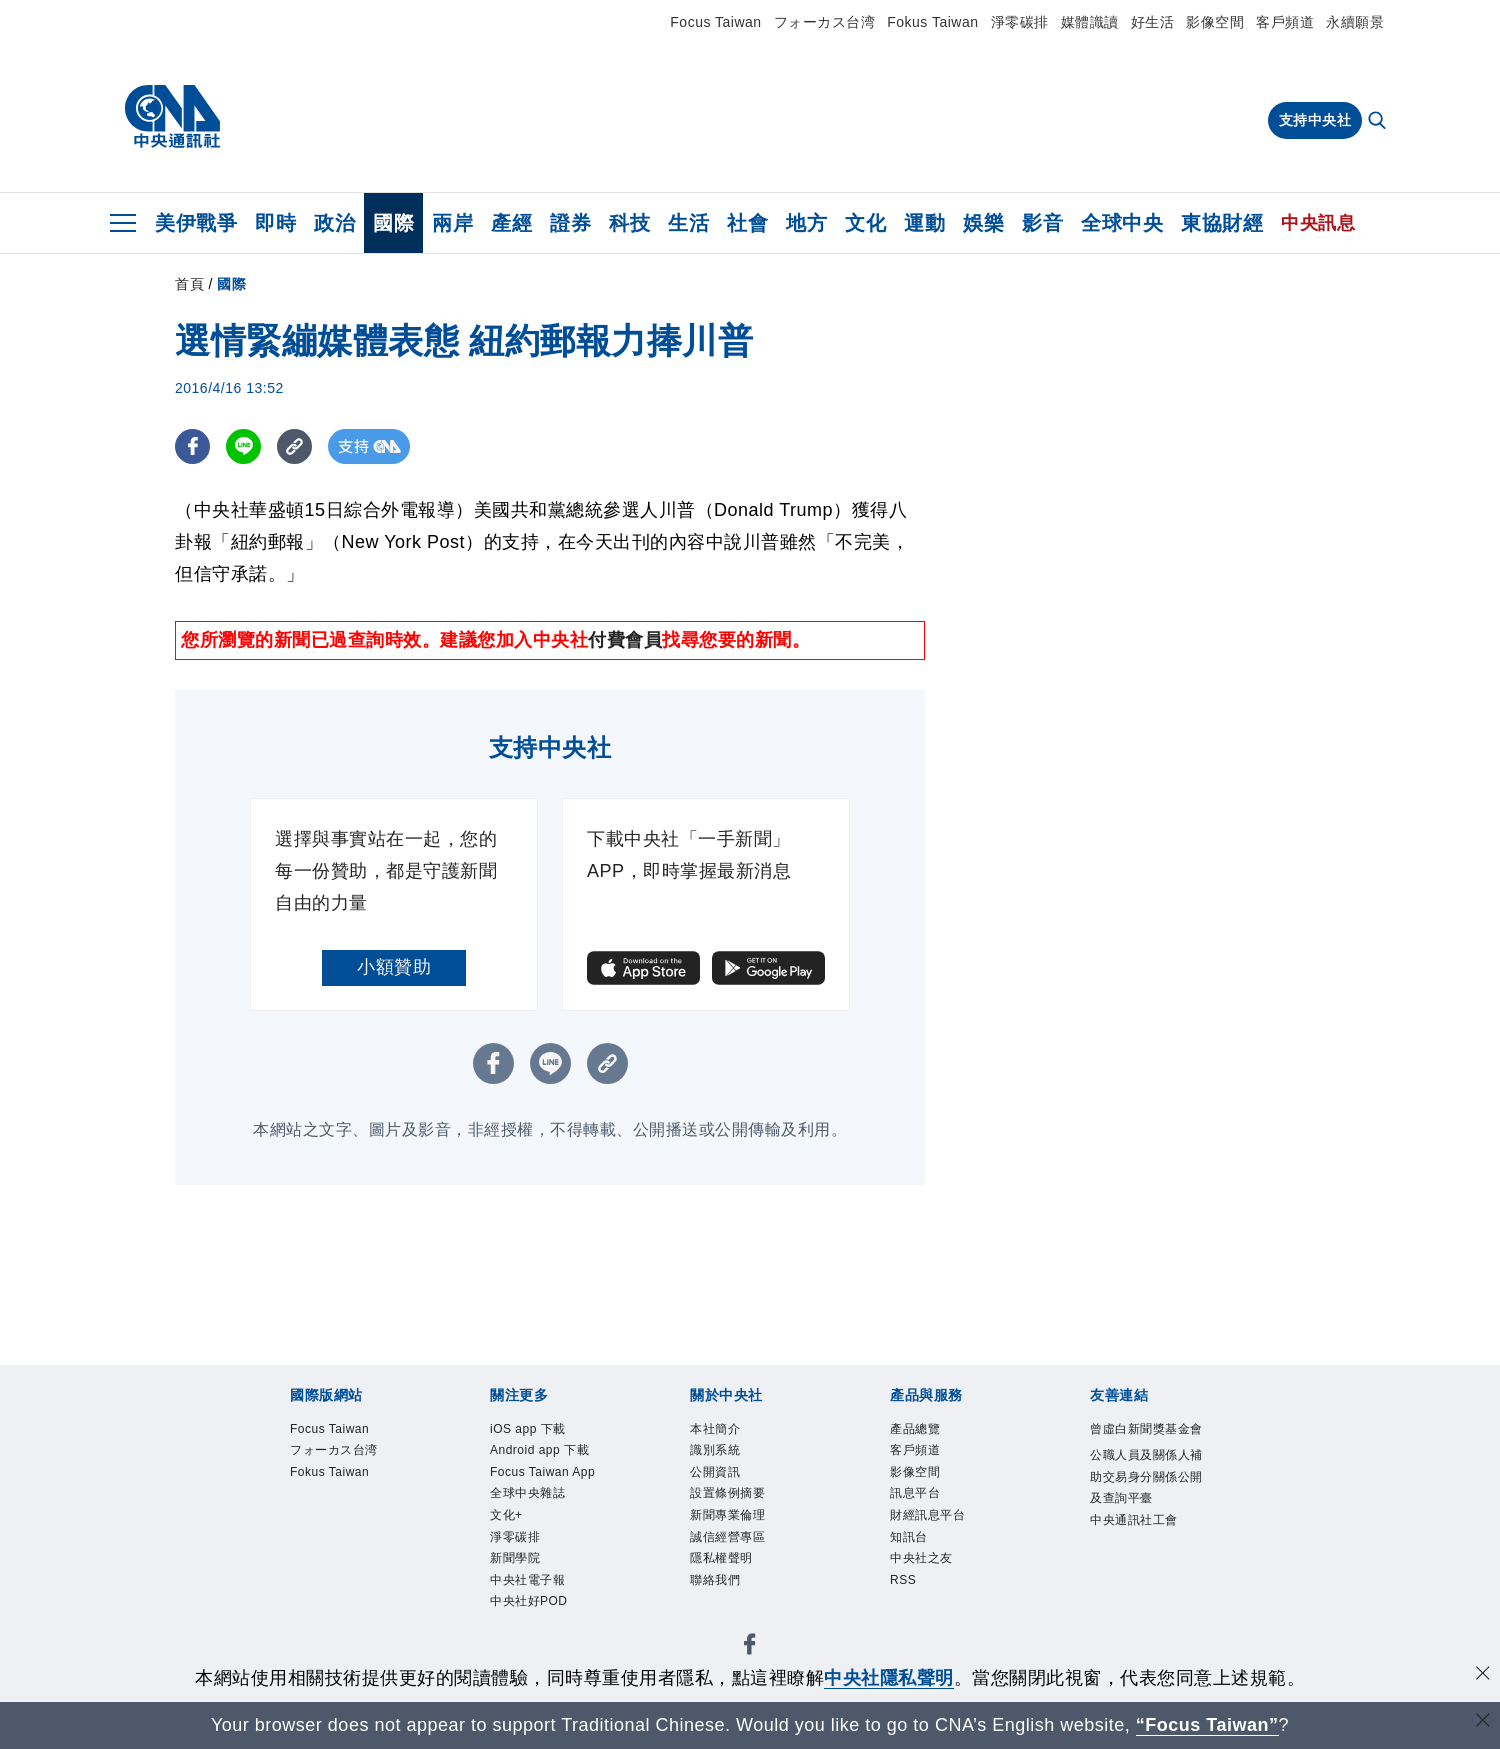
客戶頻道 (1285, 22)
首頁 (189, 284)
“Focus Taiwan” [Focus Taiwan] (1207, 1725)
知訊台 (909, 1537)
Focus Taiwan (715, 22)
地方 (806, 223)
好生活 (1153, 22)
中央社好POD (529, 1601)
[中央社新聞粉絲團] (750, 1647)
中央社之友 (921, 1558)
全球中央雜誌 (527, 1493)
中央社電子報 (527, 1580)
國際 (393, 223)
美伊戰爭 (196, 223)
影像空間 (1215, 22)
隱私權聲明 (721, 1558)
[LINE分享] (243, 446)
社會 (747, 223)
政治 (334, 223)
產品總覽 (915, 1429)
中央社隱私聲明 (889, 1678)
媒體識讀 (1090, 22)
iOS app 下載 (528, 1429)
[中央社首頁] (172, 117)
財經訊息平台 (927, 1515)
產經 (511, 223)
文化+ (506, 1515)
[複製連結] (294, 446)
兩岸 (452, 223)
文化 (865, 223)
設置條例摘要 (727, 1493)
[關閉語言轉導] (1483, 1722)
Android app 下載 (539, 1450)
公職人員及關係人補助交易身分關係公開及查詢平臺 (1146, 1476)
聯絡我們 (715, 1580)
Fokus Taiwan (932, 22)
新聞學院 (515, 1558)
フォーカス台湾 (825, 22)
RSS (903, 1580)
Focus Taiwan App (542, 1472)
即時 (275, 223)
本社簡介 (715, 1429)
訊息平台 (915, 1493)
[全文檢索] (1379, 122)
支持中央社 (1315, 120)
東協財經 (1222, 223)
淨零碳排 (1020, 22)
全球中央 (1122, 223)
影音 (1042, 223)
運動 (924, 223)
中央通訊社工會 (1134, 1520)
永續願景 (1355, 22)
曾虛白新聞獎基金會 (1146, 1429)
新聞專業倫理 (727, 1515)
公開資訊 (715, 1472)
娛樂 (983, 223)
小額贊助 (394, 967)
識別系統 (715, 1450)
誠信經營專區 (727, 1537)
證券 (570, 223)
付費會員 (625, 640)
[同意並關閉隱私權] (1483, 1675)
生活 (688, 223)
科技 (629, 223)
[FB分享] (192, 446)
